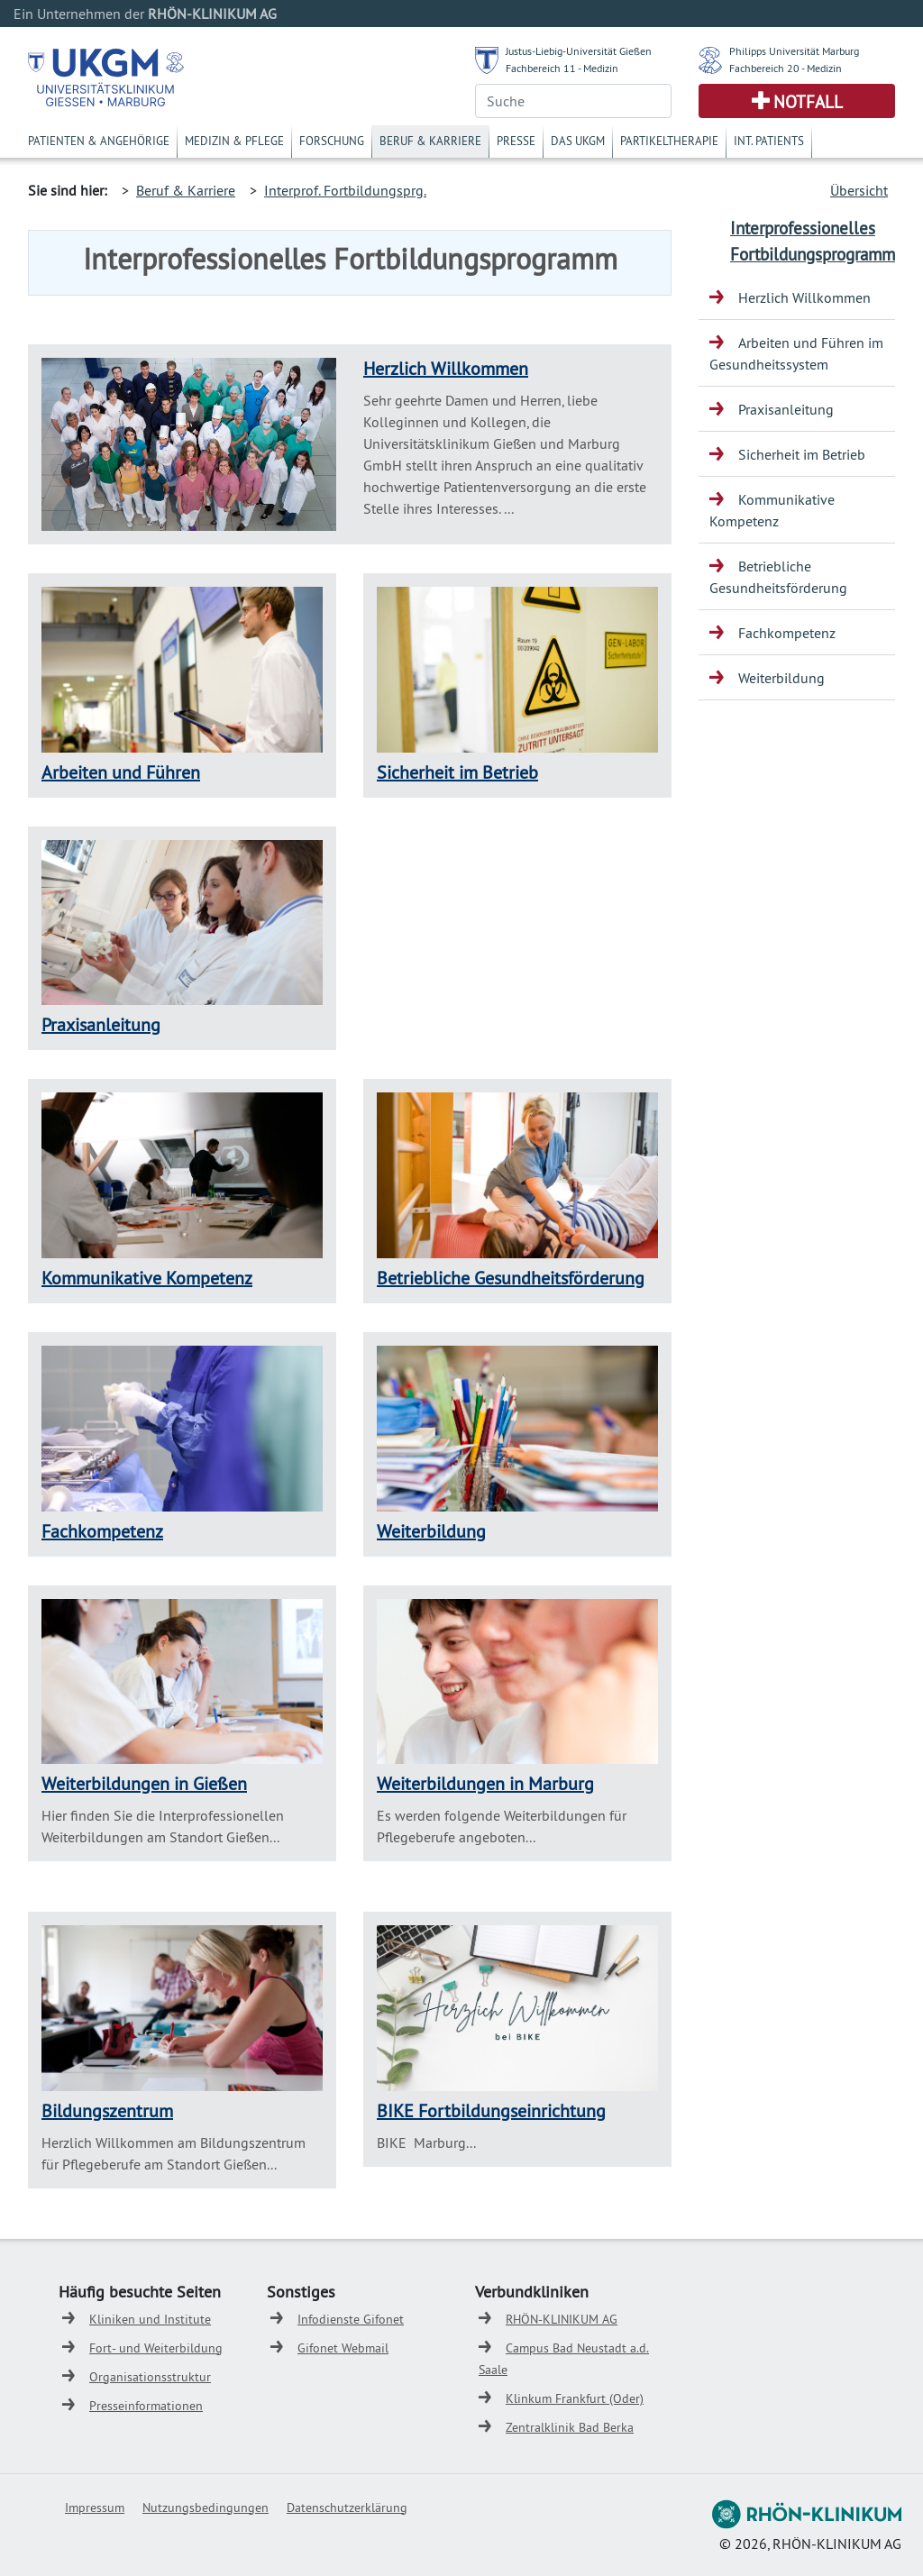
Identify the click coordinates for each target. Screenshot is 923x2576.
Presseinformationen (146, 2406)
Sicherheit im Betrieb (457, 772)
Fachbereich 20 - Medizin (785, 68)
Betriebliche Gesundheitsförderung (510, 1277)
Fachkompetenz (102, 1531)
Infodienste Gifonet (350, 2319)
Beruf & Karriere (430, 140)
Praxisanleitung (100, 1024)
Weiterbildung (431, 1531)
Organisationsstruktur (150, 2377)
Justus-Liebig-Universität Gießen (579, 51)
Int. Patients (769, 140)
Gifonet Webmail (342, 2348)
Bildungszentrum (107, 2110)
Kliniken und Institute (150, 2319)
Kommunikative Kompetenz (146, 1277)
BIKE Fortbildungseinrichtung (491, 2110)
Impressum (94, 2507)
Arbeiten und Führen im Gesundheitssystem (796, 353)
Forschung (331, 140)
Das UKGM (578, 140)
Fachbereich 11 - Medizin (562, 68)
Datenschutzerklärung (347, 2507)
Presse (516, 140)
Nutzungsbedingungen (205, 2507)
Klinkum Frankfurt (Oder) (575, 2398)
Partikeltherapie (669, 140)
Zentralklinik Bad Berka (570, 2427)
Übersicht (859, 190)
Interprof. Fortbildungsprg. (345, 190)
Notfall (808, 102)
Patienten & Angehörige (98, 140)
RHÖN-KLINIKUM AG (561, 2319)
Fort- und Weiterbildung (156, 2348)
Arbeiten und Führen (120, 772)
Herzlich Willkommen (445, 368)
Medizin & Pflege (234, 140)
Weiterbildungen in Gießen (144, 1783)
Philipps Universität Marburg (794, 51)
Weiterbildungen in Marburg (485, 1783)
